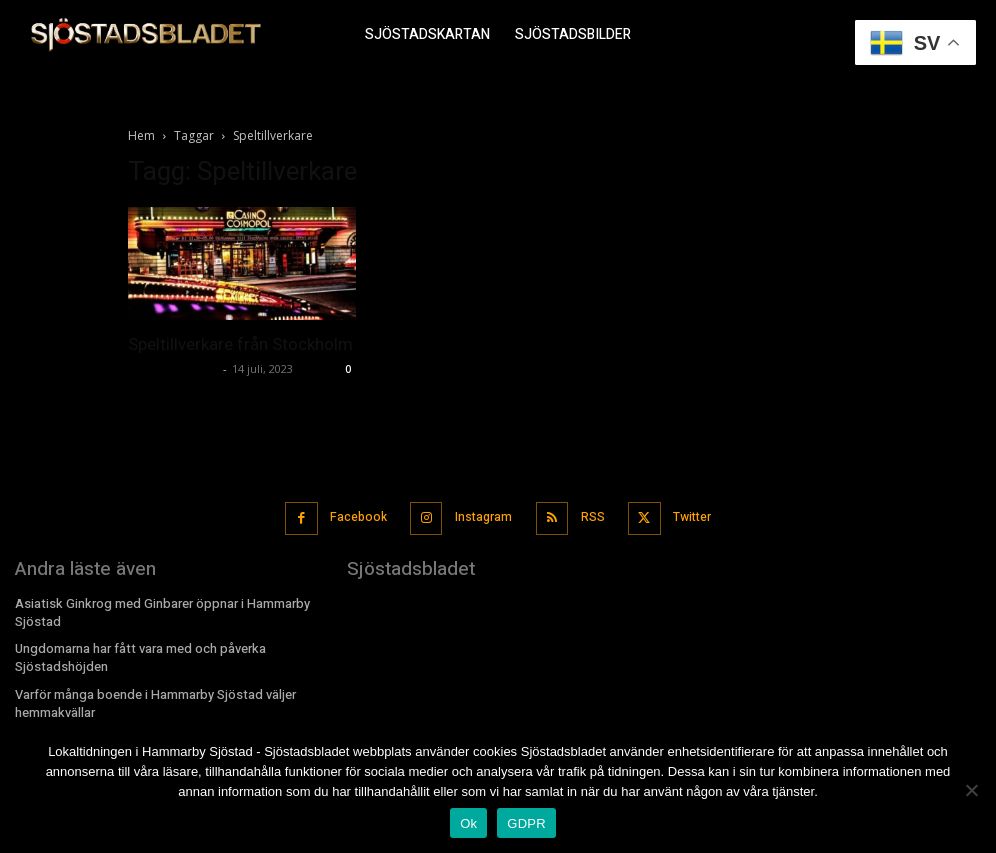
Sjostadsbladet (173, 368)
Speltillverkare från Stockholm (240, 344)
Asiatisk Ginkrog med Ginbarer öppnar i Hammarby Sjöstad (156, 606)
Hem (141, 135)
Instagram (482, 514)
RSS (590, 514)
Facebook (359, 514)
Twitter (687, 514)
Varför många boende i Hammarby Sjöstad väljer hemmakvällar (152, 693)
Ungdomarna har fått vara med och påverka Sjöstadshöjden (137, 650)
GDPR (526, 823)
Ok (468, 823)
